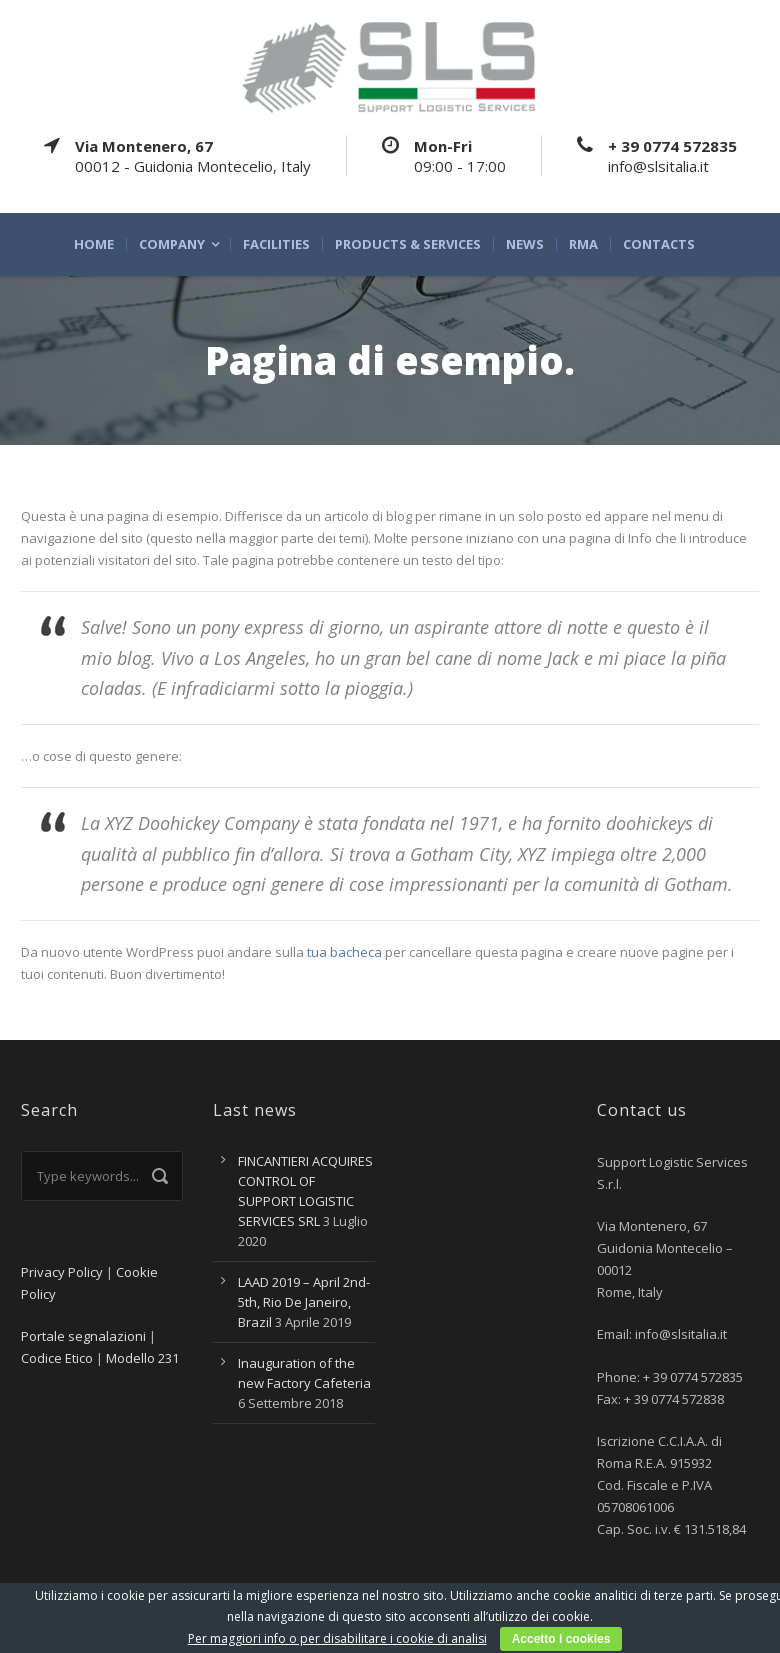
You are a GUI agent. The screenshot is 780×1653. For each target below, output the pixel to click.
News (525, 244)
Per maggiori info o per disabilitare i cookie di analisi (337, 1638)
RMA (583, 244)
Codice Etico (57, 1358)
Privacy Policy (62, 1272)
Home (94, 244)
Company (172, 244)
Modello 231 (142, 1358)
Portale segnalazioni (83, 1336)
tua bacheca (344, 952)
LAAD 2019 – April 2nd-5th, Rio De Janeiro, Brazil (304, 1302)
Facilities (276, 244)
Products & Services (408, 244)
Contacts (659, 244)
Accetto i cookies (561, 1639)
